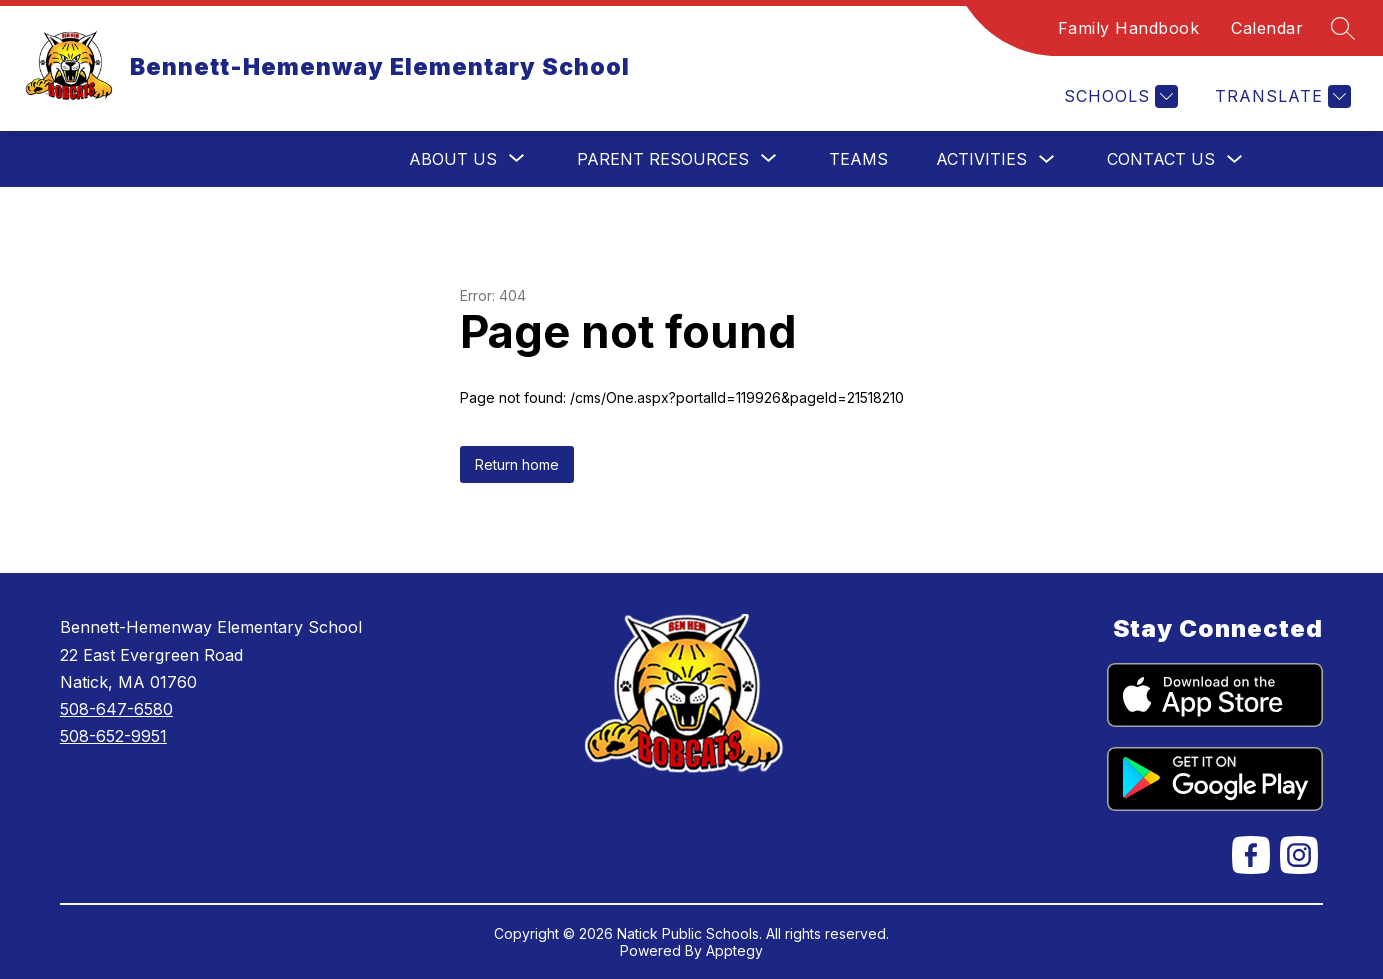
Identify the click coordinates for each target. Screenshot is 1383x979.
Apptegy (734, 950)
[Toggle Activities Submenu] (1047, 159)
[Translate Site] (1280, 96)
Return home (517, 464)
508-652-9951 (113, 736)
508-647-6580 (116, 709)
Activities (981, 159)
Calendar (1267, 28)
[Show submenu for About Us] (453, 159)
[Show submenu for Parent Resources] (663, 159)
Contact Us (1161, 159)
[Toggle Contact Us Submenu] (1235, 159)
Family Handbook (1129, 28)
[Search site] (1343, 28)
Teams (858, 159)
